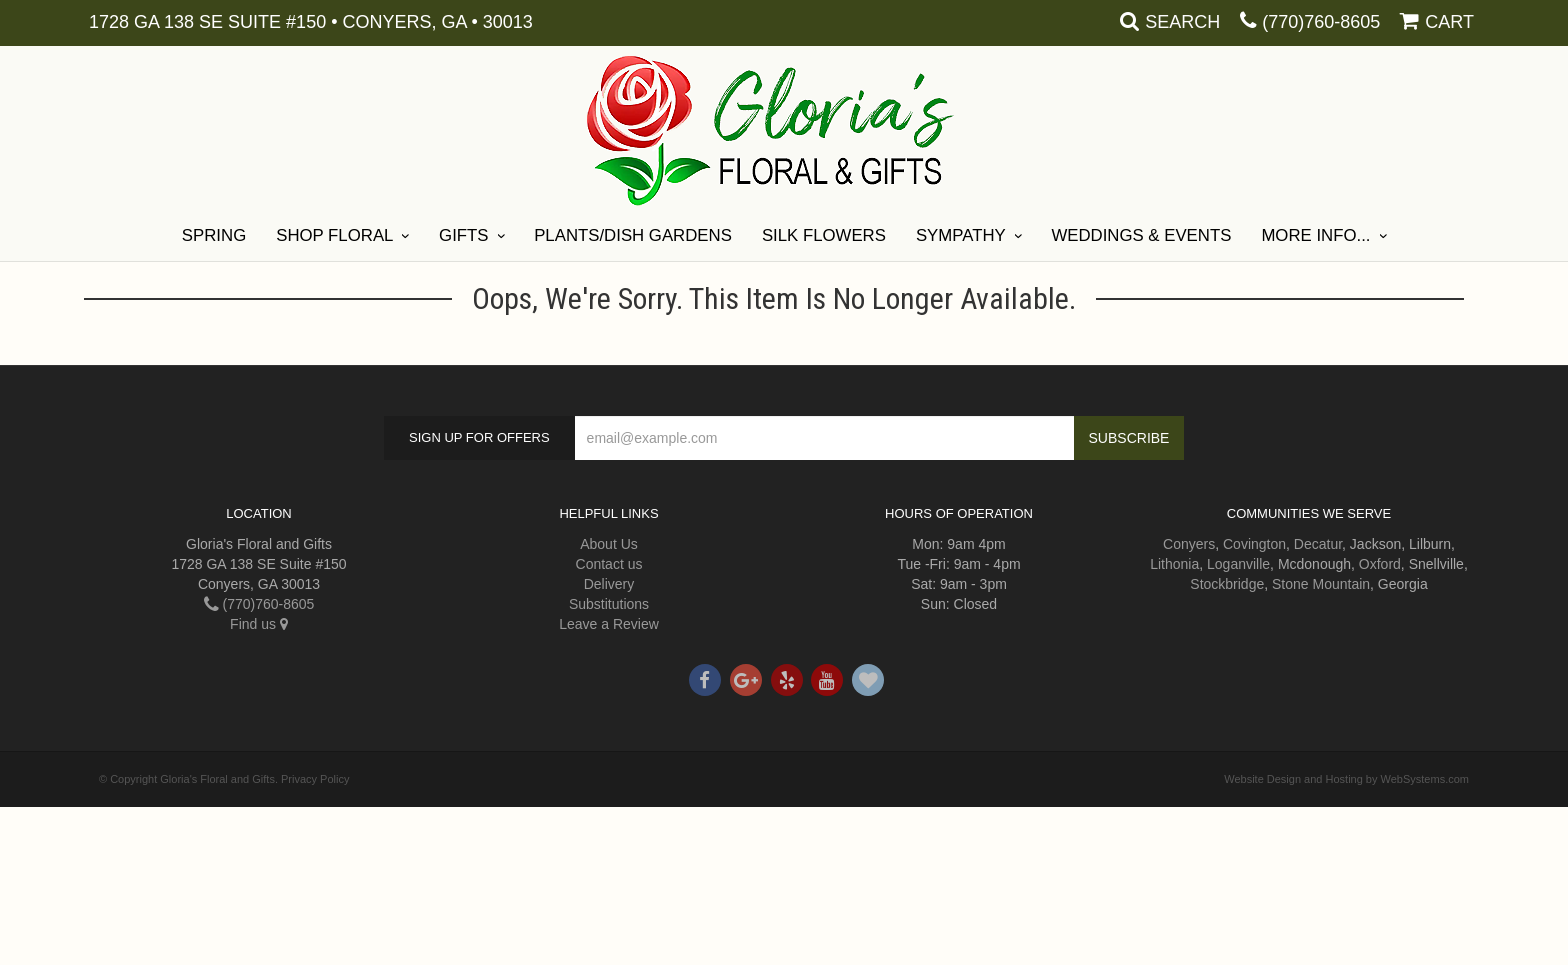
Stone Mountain (1321, 584)
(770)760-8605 (1321, 22)
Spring (214, 235)
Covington (1254, 544)
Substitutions (609, 604)
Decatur (1318, 544)
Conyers (1189, 544)
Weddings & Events (1141, 235)
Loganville (1238, 564)
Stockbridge (1227, 584)
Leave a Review (609, 624)
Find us (259, 624)
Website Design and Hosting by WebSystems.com (1346, 779)
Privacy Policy (315, 779)
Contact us (609, 564)
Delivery (609, 584)
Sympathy (961, 235)
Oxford (1380, 564)
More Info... (1315, 235)
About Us (609, 544)
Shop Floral (334, 235)
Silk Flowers (824, 235)
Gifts (463, 235)
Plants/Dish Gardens (633, 235)
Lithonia (1174, 564)
